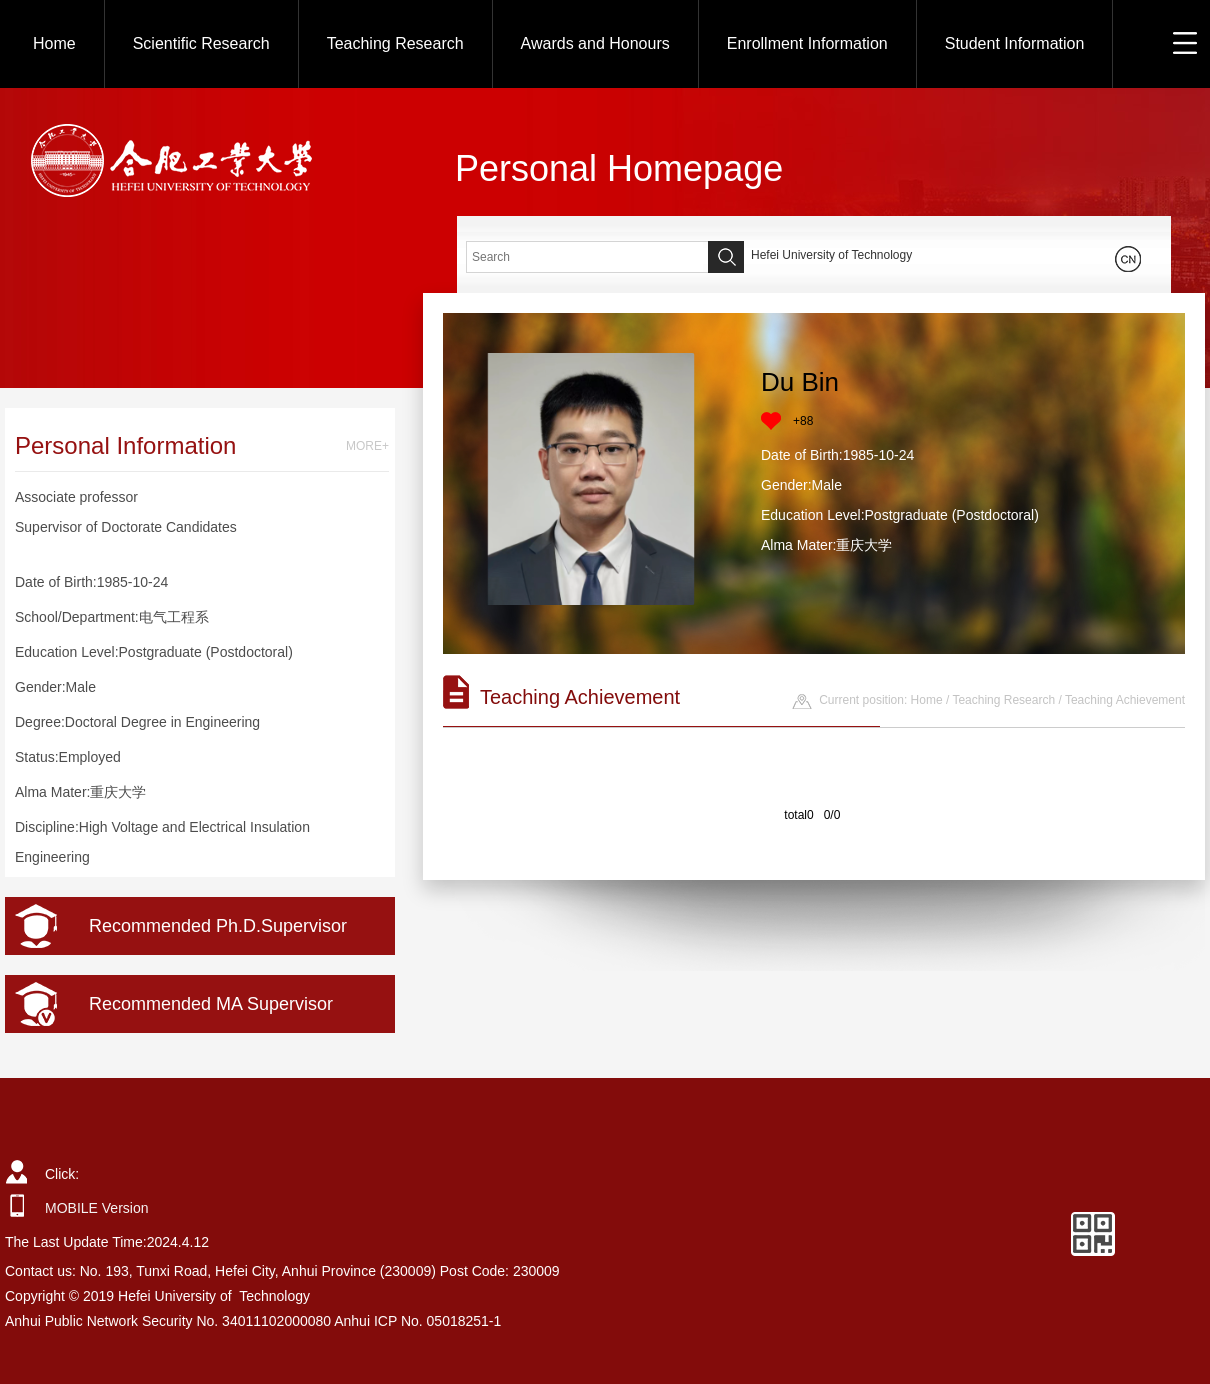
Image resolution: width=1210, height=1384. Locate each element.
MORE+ (367, 446)
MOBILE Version (97, 1208)
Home (54, 43)
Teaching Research (395, 43)
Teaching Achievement (1125, 700)
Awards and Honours (595, 43)
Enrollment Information (807, 43)
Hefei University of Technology (831, 255)
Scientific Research (201, 43)
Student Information (1015, 43)
